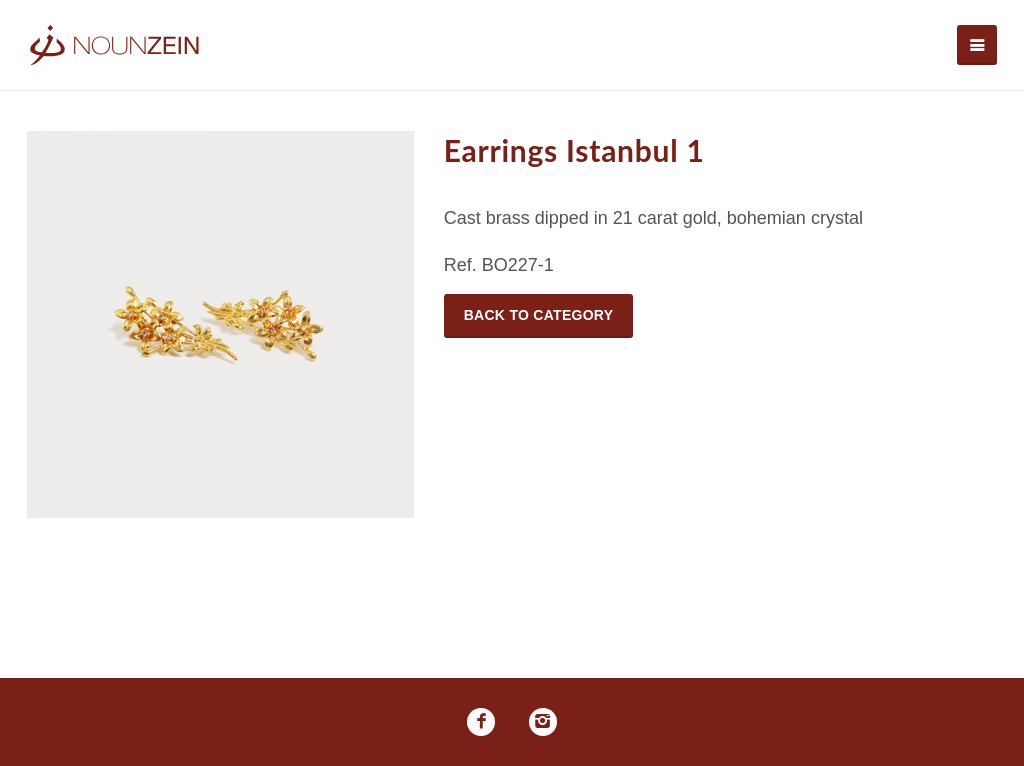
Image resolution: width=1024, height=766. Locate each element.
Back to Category (539, 315)
